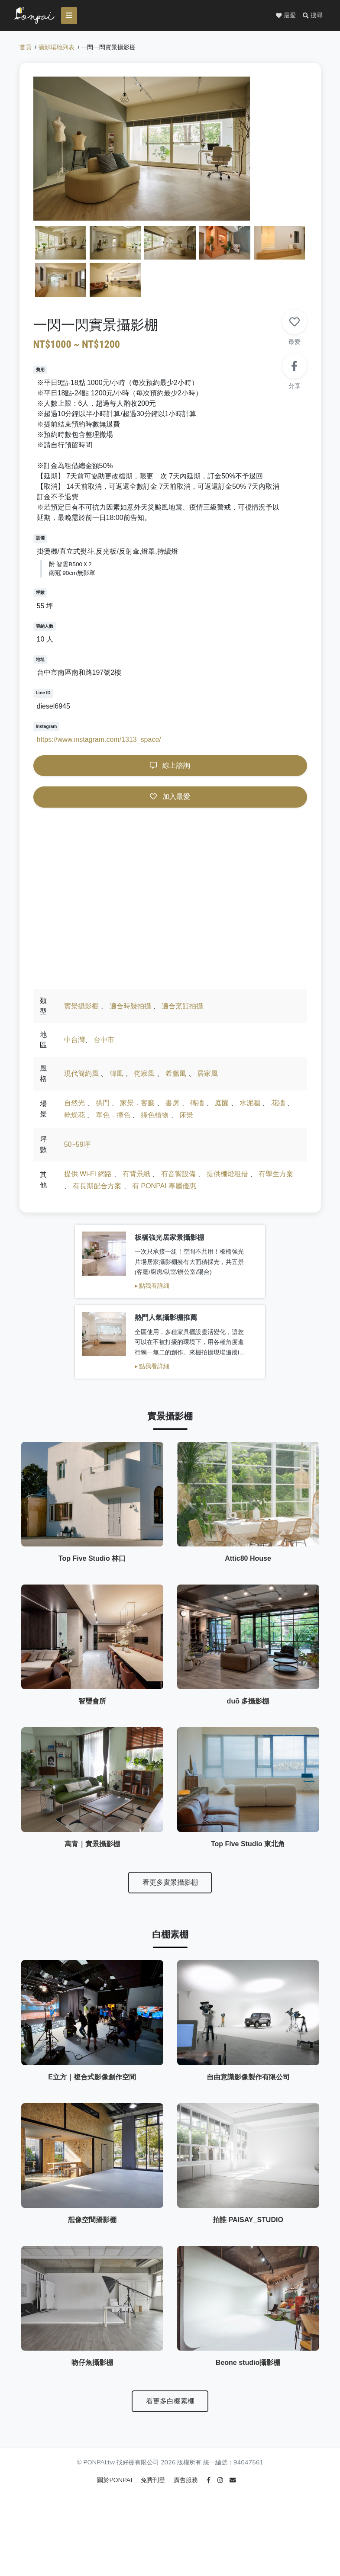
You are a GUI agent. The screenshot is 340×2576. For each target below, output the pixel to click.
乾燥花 (74, 1118)
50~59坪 (77, 1147)
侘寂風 (144, 1076)
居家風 (207, 1076)
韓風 (116, 1076)
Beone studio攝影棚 (248, 2410)
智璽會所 (92, 1666)
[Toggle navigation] (73, 16)
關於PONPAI (115, 2529)
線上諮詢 (170, 768)
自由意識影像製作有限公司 (248, 2085)
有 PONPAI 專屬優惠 (164, 1189)
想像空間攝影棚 (92, 2248)
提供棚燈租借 (227, 1177)
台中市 (104, 1042)
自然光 (74, 1106)
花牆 (278, 1106)
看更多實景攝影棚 (170, 1867)
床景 (186, 1118)
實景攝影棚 (81, 1009)
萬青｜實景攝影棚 (92, 1829)
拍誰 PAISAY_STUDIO (248, 2248)
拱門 (103, 1106)
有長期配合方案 (97, 1189)
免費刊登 (154, 2529)
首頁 (25, 50)
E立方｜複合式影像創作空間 (92, 2085)
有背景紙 (136, 1177)
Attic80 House (248, 1504)
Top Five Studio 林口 (92, 1504)
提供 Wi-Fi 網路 (88, 1177)
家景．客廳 (137, 1106)
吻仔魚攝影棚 (92, 2410)
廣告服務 (187, 2529)
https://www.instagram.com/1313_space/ (99, 742)
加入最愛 (170, 799)
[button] (312, 16)
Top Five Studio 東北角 (248, 1829)
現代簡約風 (81, 1076)
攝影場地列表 (56, 50)
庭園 (222, 1106)
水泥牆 (250, 1106)
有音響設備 (178, 1177)
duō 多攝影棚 (248, 1666)
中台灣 (74, 1042)
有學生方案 (276, 1177)
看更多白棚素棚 (170, 2449)
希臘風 (175, 1076)
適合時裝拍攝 (130, 1009)
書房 (172, 1106)
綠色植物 (154, 1118)
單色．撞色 (113, 1118)
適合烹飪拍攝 (182, 1009)
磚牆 (197, 1106)
